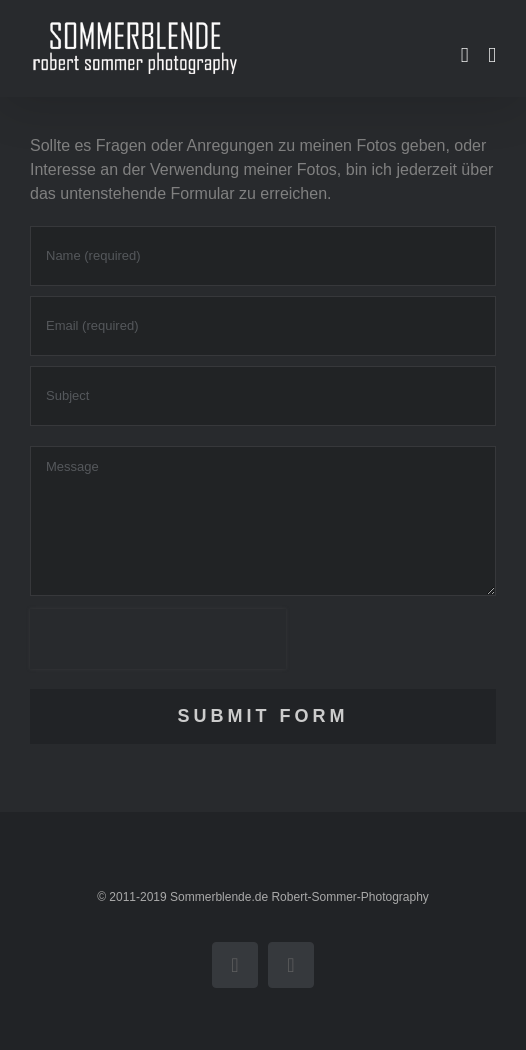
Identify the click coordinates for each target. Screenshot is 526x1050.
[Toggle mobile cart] (465, 55)
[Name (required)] (263, 256)
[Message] (263, 521)
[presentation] (158, 639)
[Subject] (263, 396)
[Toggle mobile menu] (492, 55)
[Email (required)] (263, 326)
